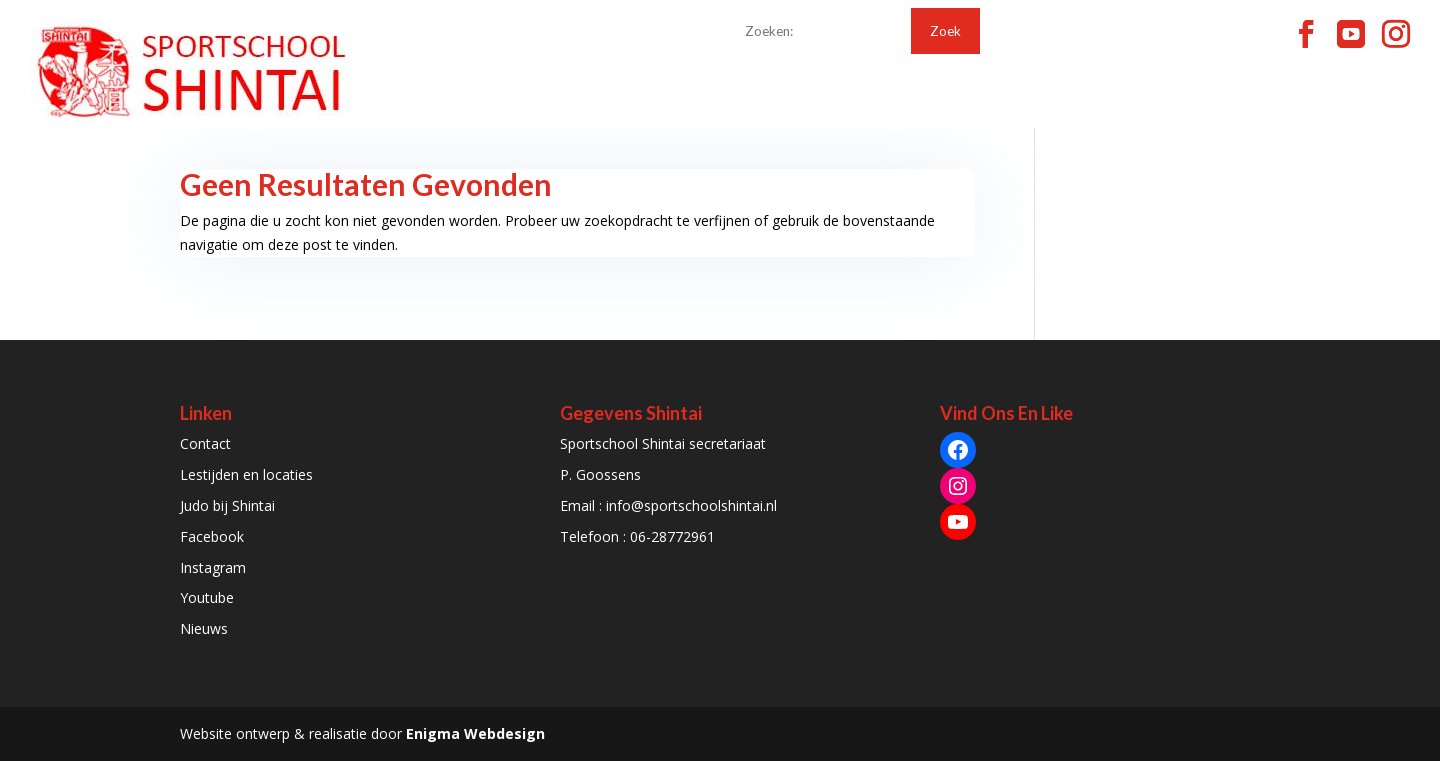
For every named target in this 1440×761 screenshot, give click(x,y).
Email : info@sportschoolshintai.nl (668, 505)
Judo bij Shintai (227, 505)
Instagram (213, 567)
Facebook (212, 536)
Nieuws (204, 628)
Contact (205, 443)
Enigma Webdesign (475, 733)
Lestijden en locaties (246, 474)
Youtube (207, 597)
